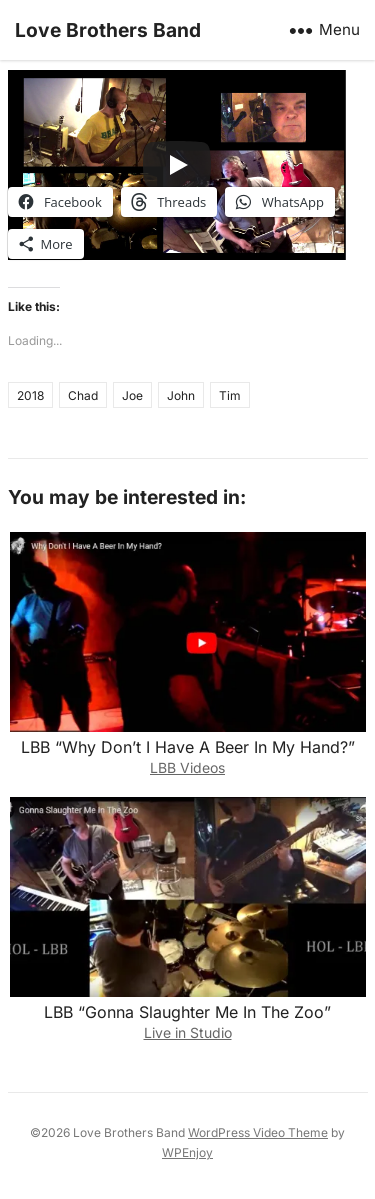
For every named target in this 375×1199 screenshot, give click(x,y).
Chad (83, 395)
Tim (230, 395)
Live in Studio (188, 1032)
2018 (30, 395)
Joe (132, 395)
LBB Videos (187, 767)
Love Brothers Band (108, 30)
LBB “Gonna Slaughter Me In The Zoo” (187, 1012)
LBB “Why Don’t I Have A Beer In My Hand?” (188, 747)
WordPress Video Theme (258, 1132)
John (181, 395)
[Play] (177, 165)
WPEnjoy (187, 1152)
